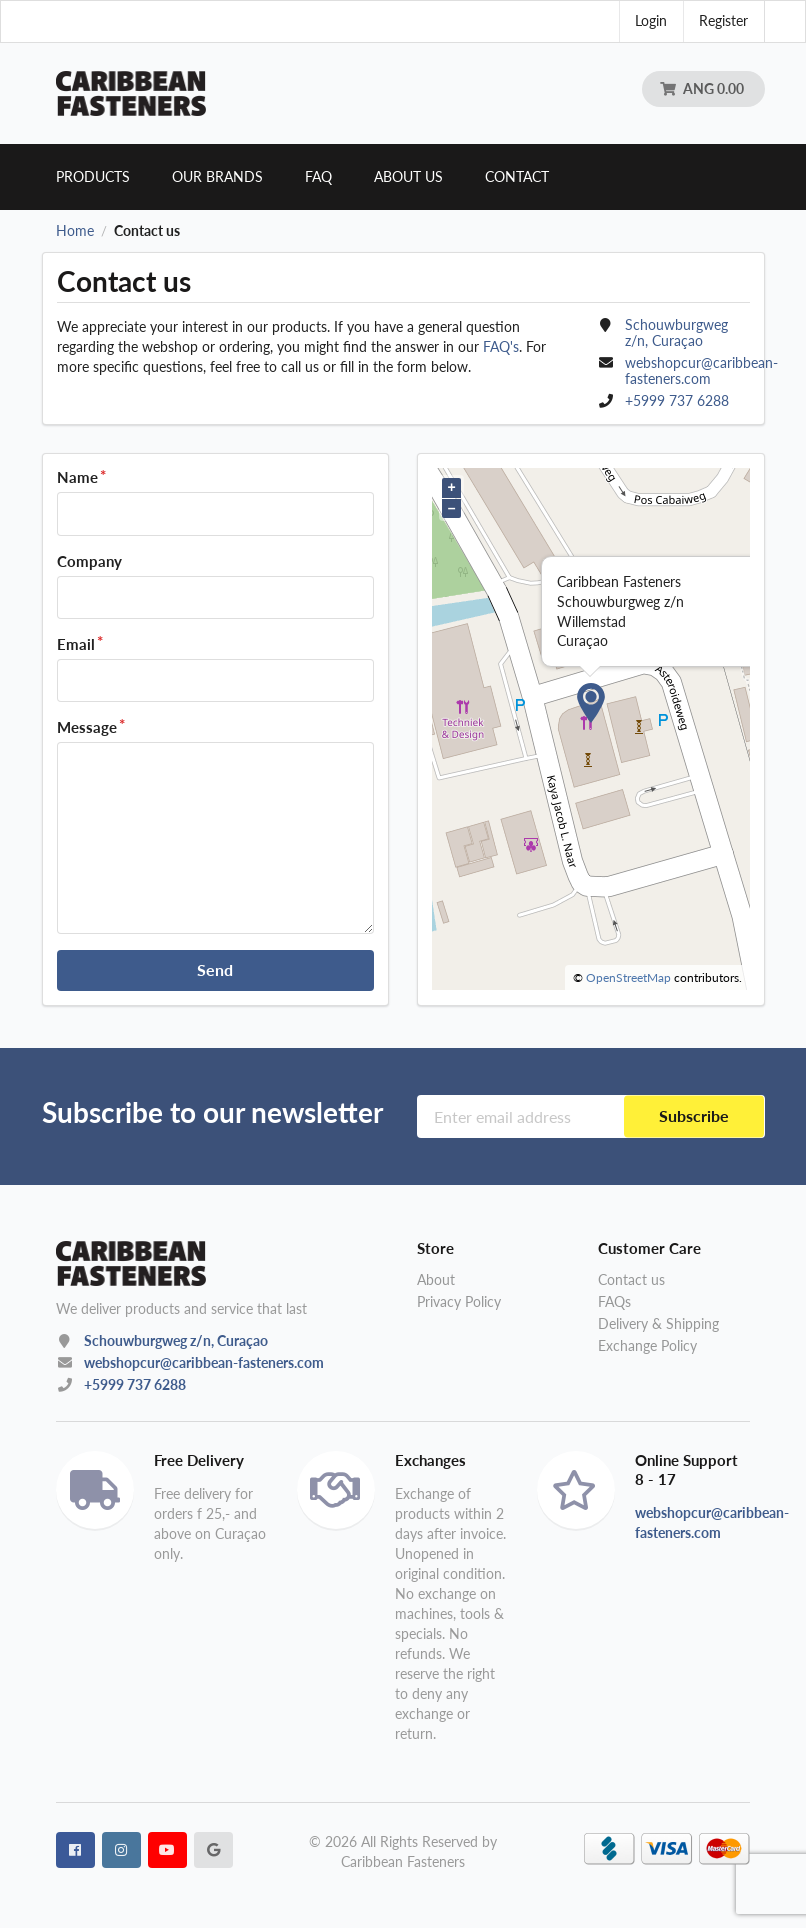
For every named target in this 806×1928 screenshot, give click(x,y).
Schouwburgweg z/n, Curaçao (176, 1340)
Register (723, 20)
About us (408, 176)
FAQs (614, 1301)
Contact (517, 176)
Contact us (631, 1280)
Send (215, 969)
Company (89, 561)
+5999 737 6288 (677, 400)
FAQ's (501, 346)
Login (651, 20)
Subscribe (694, 1115)
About (436, 1280)
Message (87, 727)
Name (77, 477)
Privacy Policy (459, 1301)
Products (93, 176)
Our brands (217, 176)
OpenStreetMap (628, 977)
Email (76, 644)
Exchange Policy (647, 1345)
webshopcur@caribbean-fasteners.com (701, 370)
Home (75, 231)
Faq (318, 176)
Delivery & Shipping (658, 1323)
